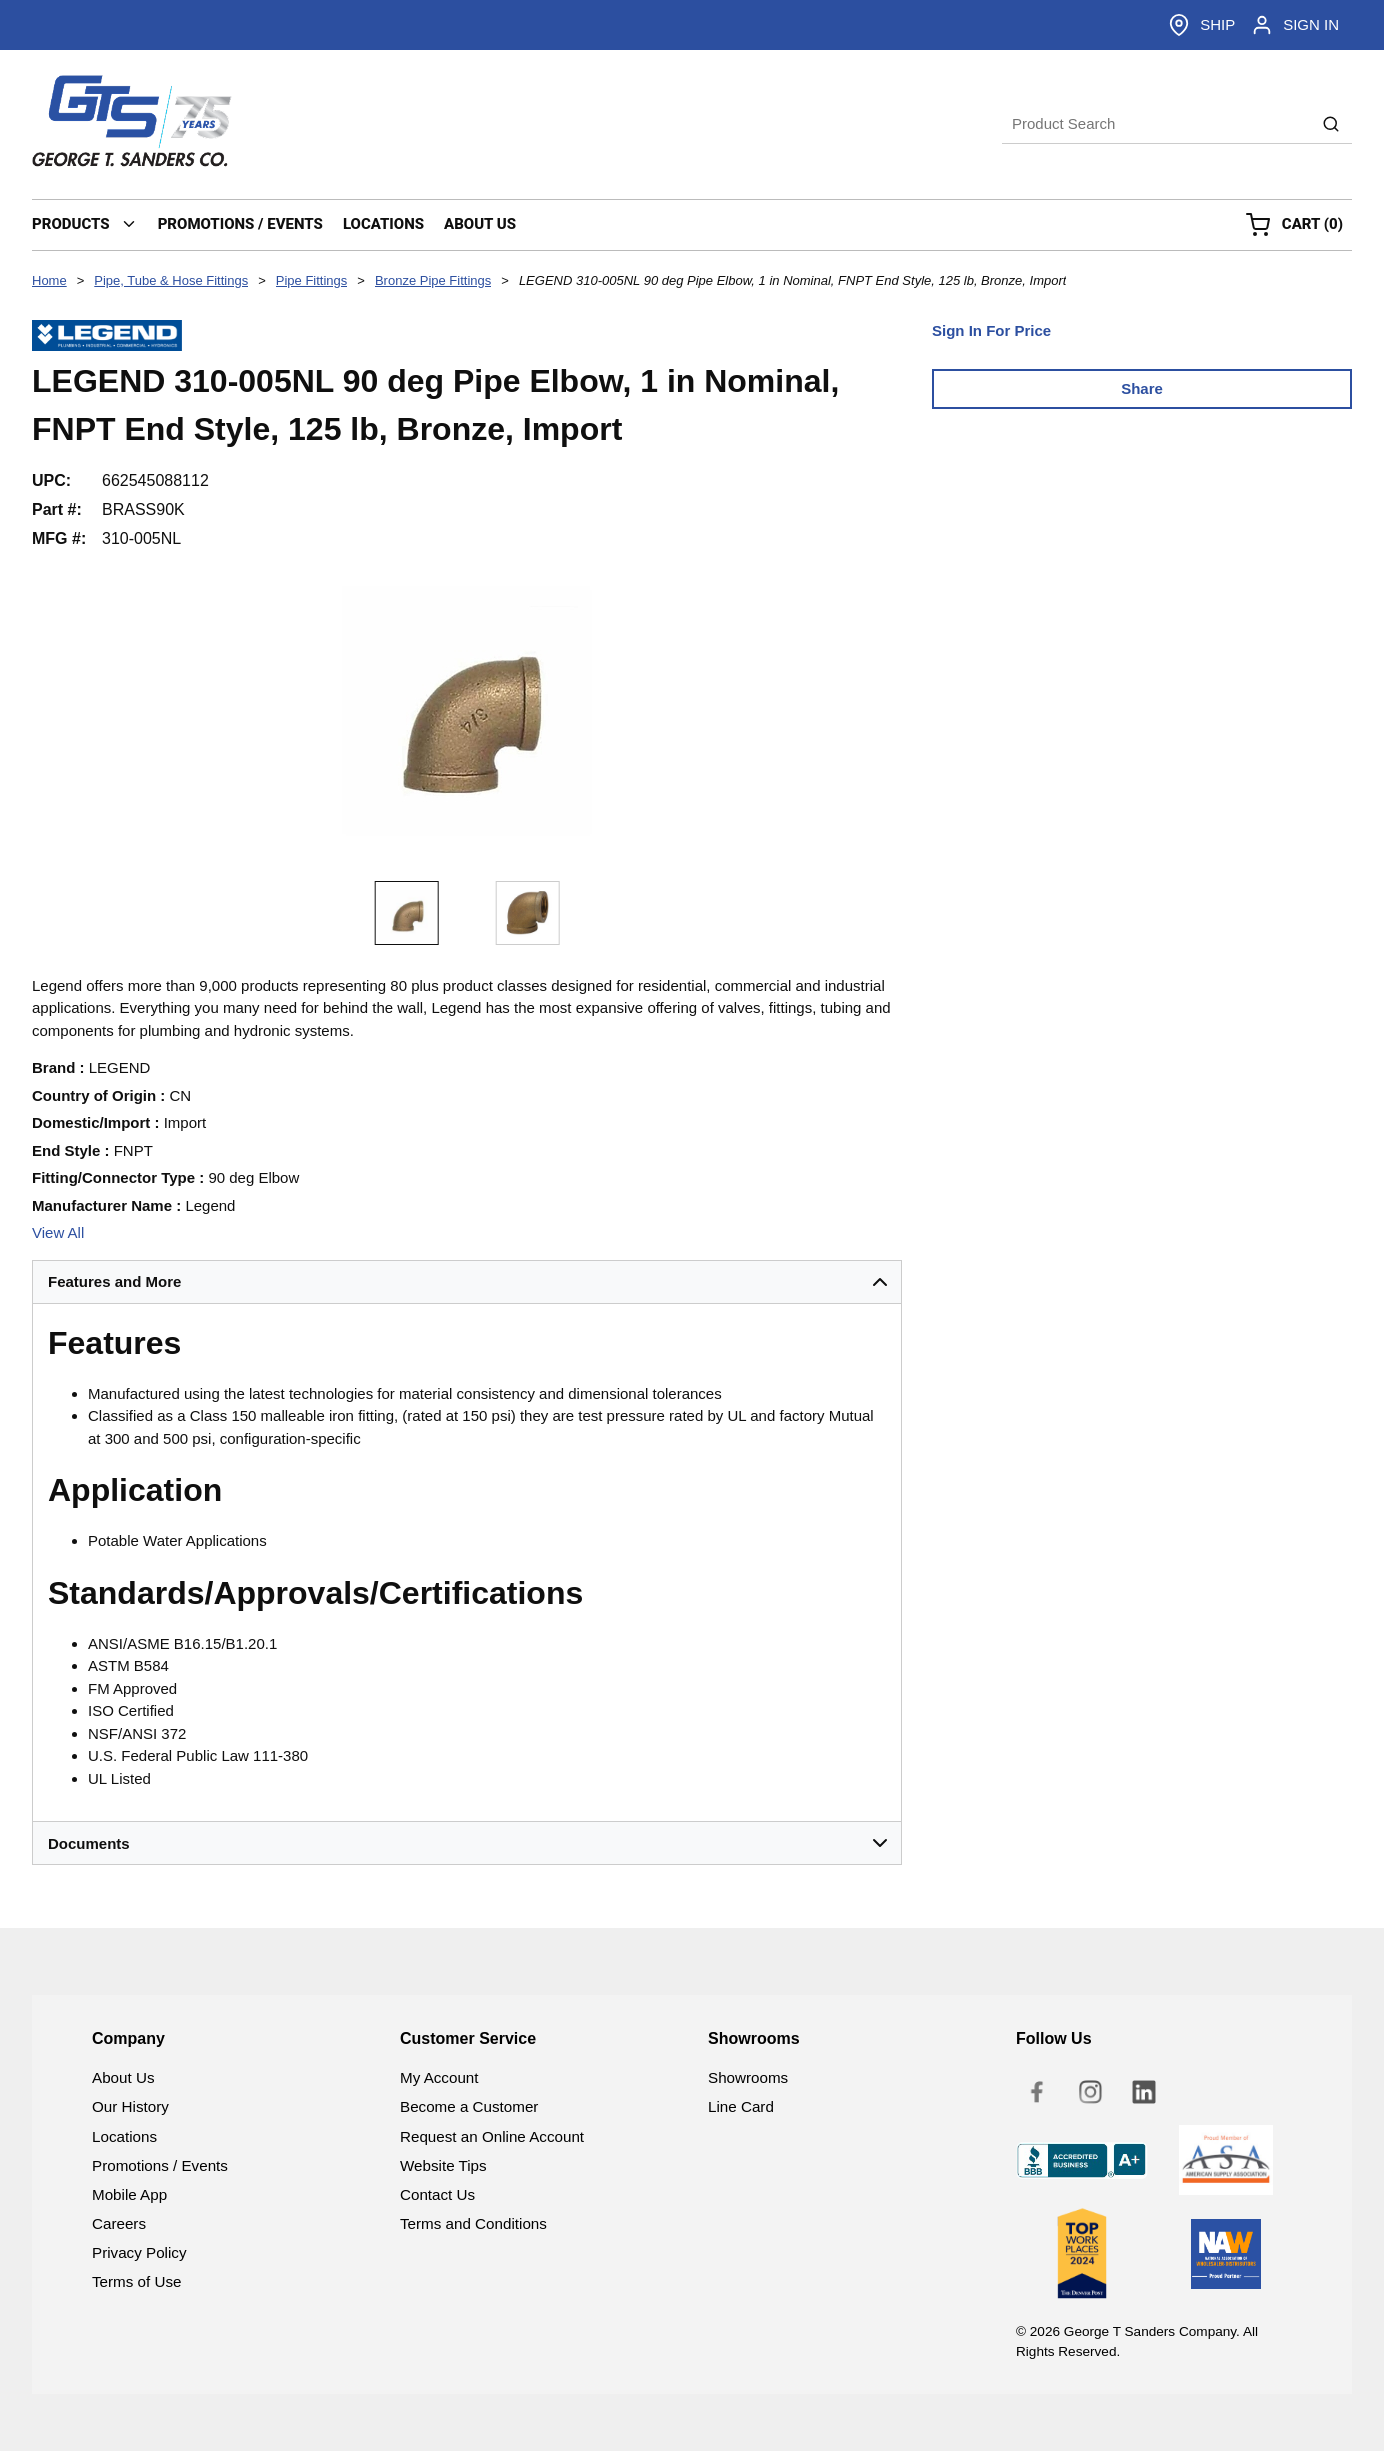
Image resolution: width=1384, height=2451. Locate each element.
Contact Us (437, 2194)
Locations (124, 2136)
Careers (119, 2223)
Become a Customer (469, 2106)
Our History (130, 2106)
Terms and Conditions (473, 2223)
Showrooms (748, 2077)
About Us (123, 2077)
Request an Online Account (492, 2136)
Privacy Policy (139, 2252)
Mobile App (129, 2194)
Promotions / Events (160, 2165)
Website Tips (443, 2165)
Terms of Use (136, 2281)
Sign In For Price (991, 330)
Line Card (741, 2106)
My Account (439, 2077)
